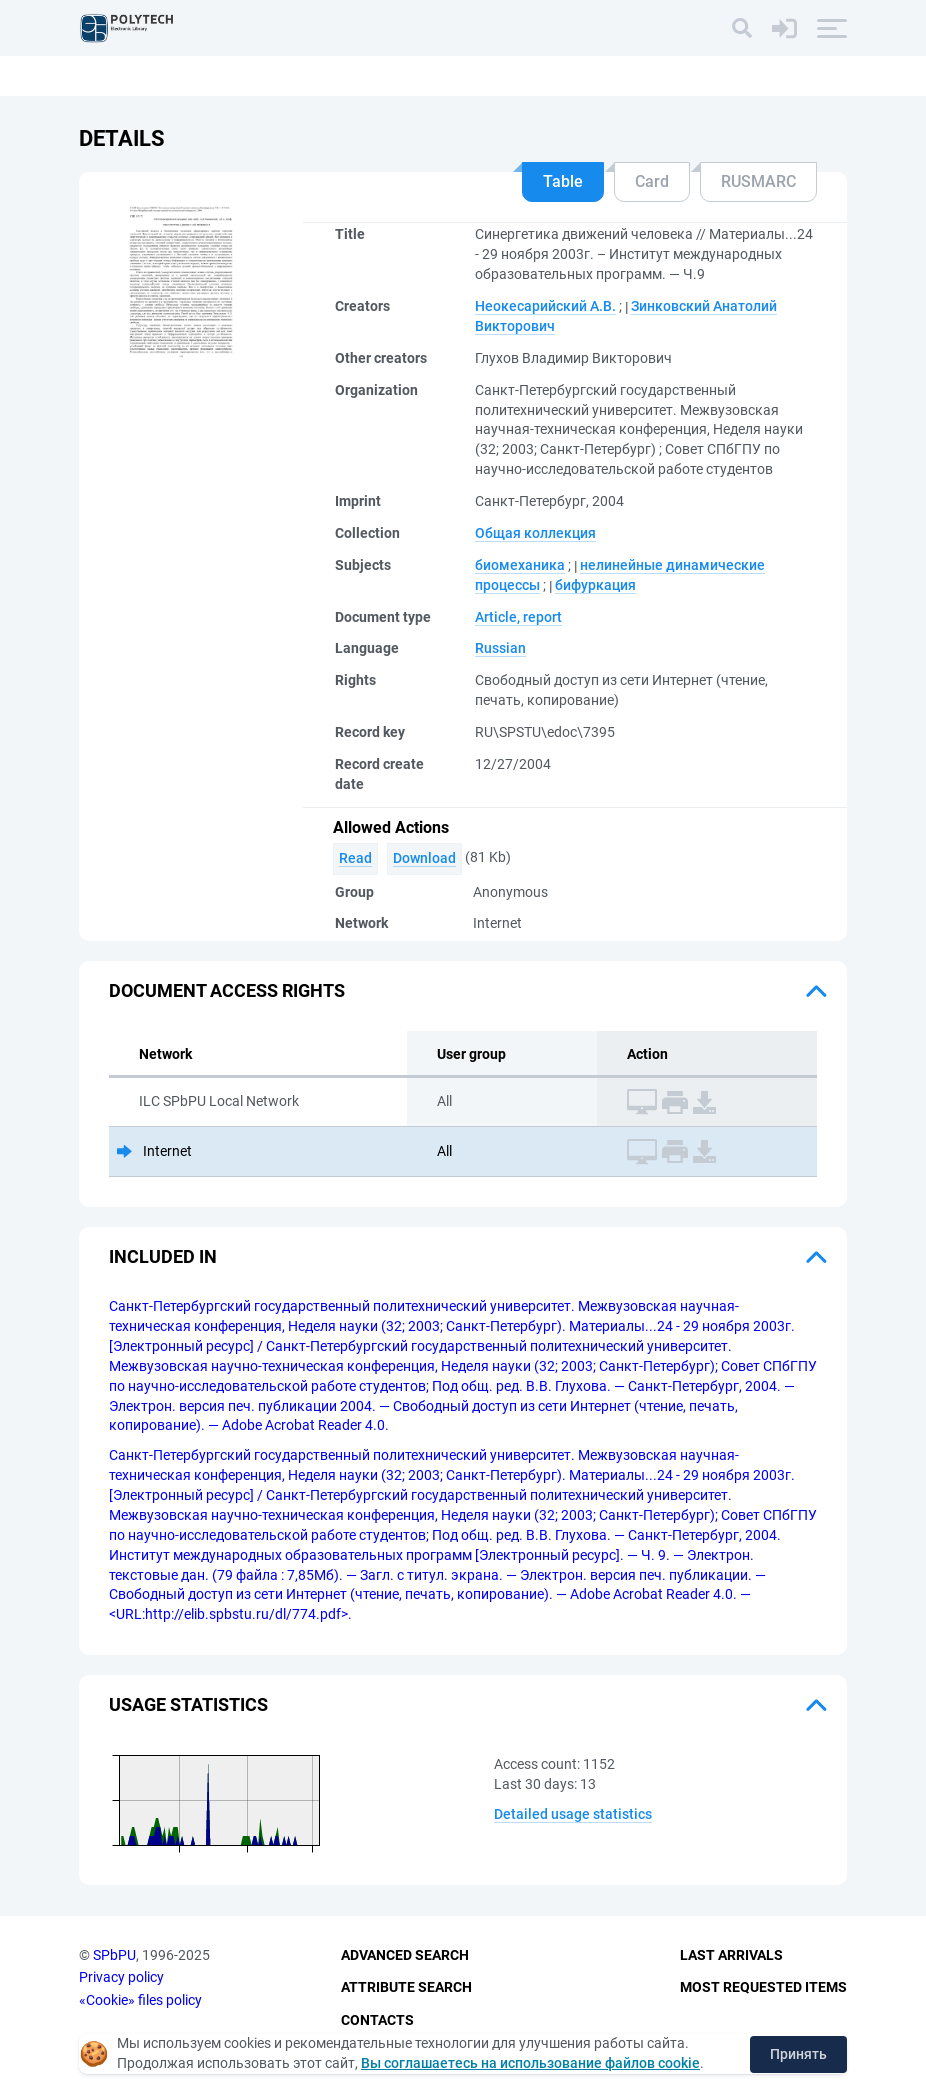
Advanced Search (405, 1955)
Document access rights (227, 990)
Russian (500, 648)
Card (652, 181)
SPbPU (114, 1955)
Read (355, 858)
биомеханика (520, 565)
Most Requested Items (763, 1987)
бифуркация (595, 585)
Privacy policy (121, 1977)
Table (563, 181)
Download (424, 858)
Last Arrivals (731, 1955)
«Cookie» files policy (140, 2000)
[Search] (742, 28)
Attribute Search (406, 1987)
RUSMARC (758, 181)
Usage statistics (188, 1704)
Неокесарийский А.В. (545, 306)
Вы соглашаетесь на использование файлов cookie (530, 2063)
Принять (798, 2054)
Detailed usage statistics (573, 1814)
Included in (163, 1256)
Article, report (518, 617)
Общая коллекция (535, 533)
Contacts (377, 2020)
